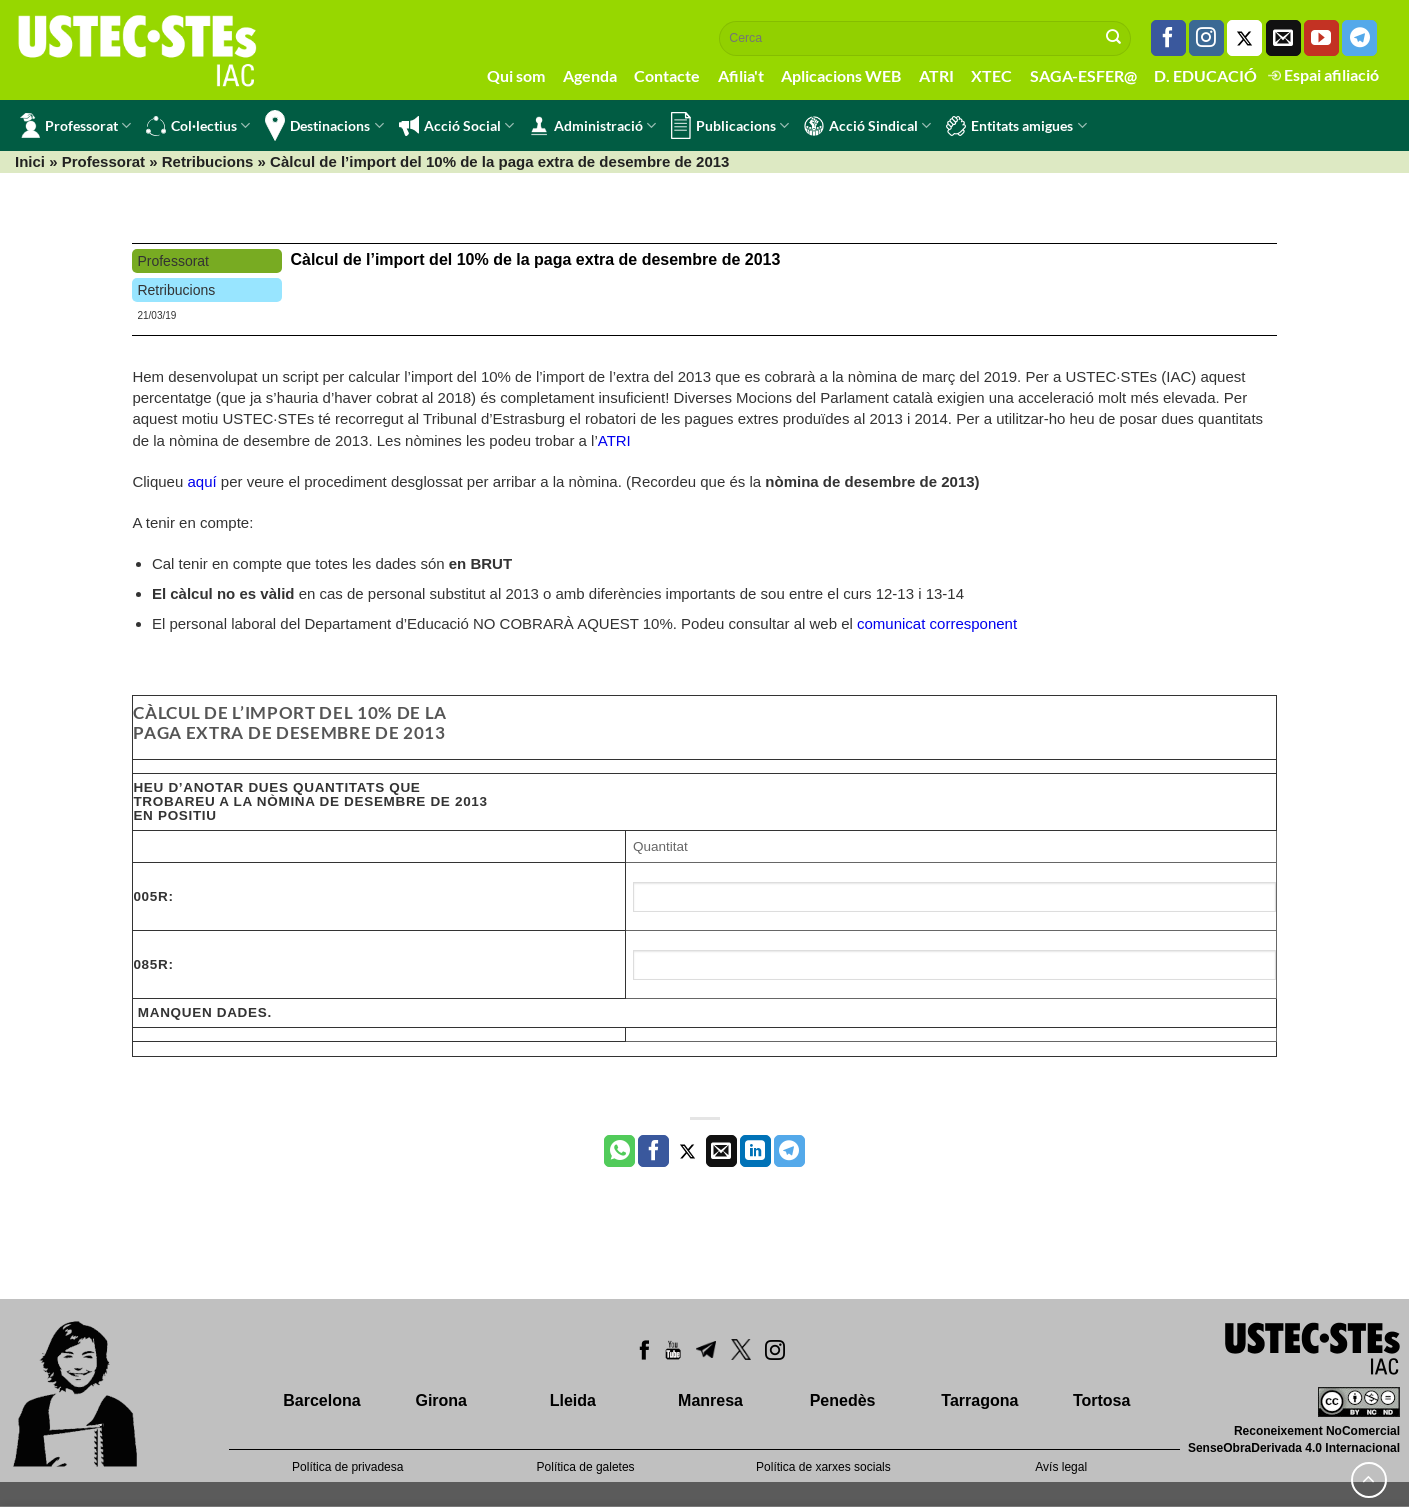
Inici (30, 161)
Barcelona (321, 1400)
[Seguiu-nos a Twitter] (1244, 38)
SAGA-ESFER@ (1083, 75)
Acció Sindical (867, 126)
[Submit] (1114, 38)
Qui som (516, 75)
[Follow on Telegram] (1359, 38)
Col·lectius (198, 126)
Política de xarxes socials (823, 1467)
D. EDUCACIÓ (1205, 75)
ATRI (936, 75)
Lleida (573, 1400)
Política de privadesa (347, 1467)
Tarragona (979, 1400)
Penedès (843, 1400)
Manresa (710, 1400)
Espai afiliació (1323, 74)
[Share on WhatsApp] (619, 1151)
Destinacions (324, 125)
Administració (592, 126)
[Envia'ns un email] (1283, 38)
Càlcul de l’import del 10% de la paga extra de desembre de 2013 (535, 259)
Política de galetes (586, 1467)
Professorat (75, 125)
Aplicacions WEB (841, 75)
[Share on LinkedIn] (755, 1151)
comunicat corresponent (937, 623)
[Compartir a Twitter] (687, 1151)
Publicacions (730, 125)
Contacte (667, 75)
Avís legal (1061, 1467)
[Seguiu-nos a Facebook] (1168, 38)
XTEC (991, 75)
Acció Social (456, 126)
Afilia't (741, 75)
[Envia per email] (721, 1151)
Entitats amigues (1016, 126)
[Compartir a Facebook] (653, 1151)
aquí (201, 481)
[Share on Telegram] (789, 1151)
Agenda (590, 75)
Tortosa (1101, 1400)
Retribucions (208, 161)
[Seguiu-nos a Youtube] (1321, 38)
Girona (441, 1400)
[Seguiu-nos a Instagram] (1206, 38)
